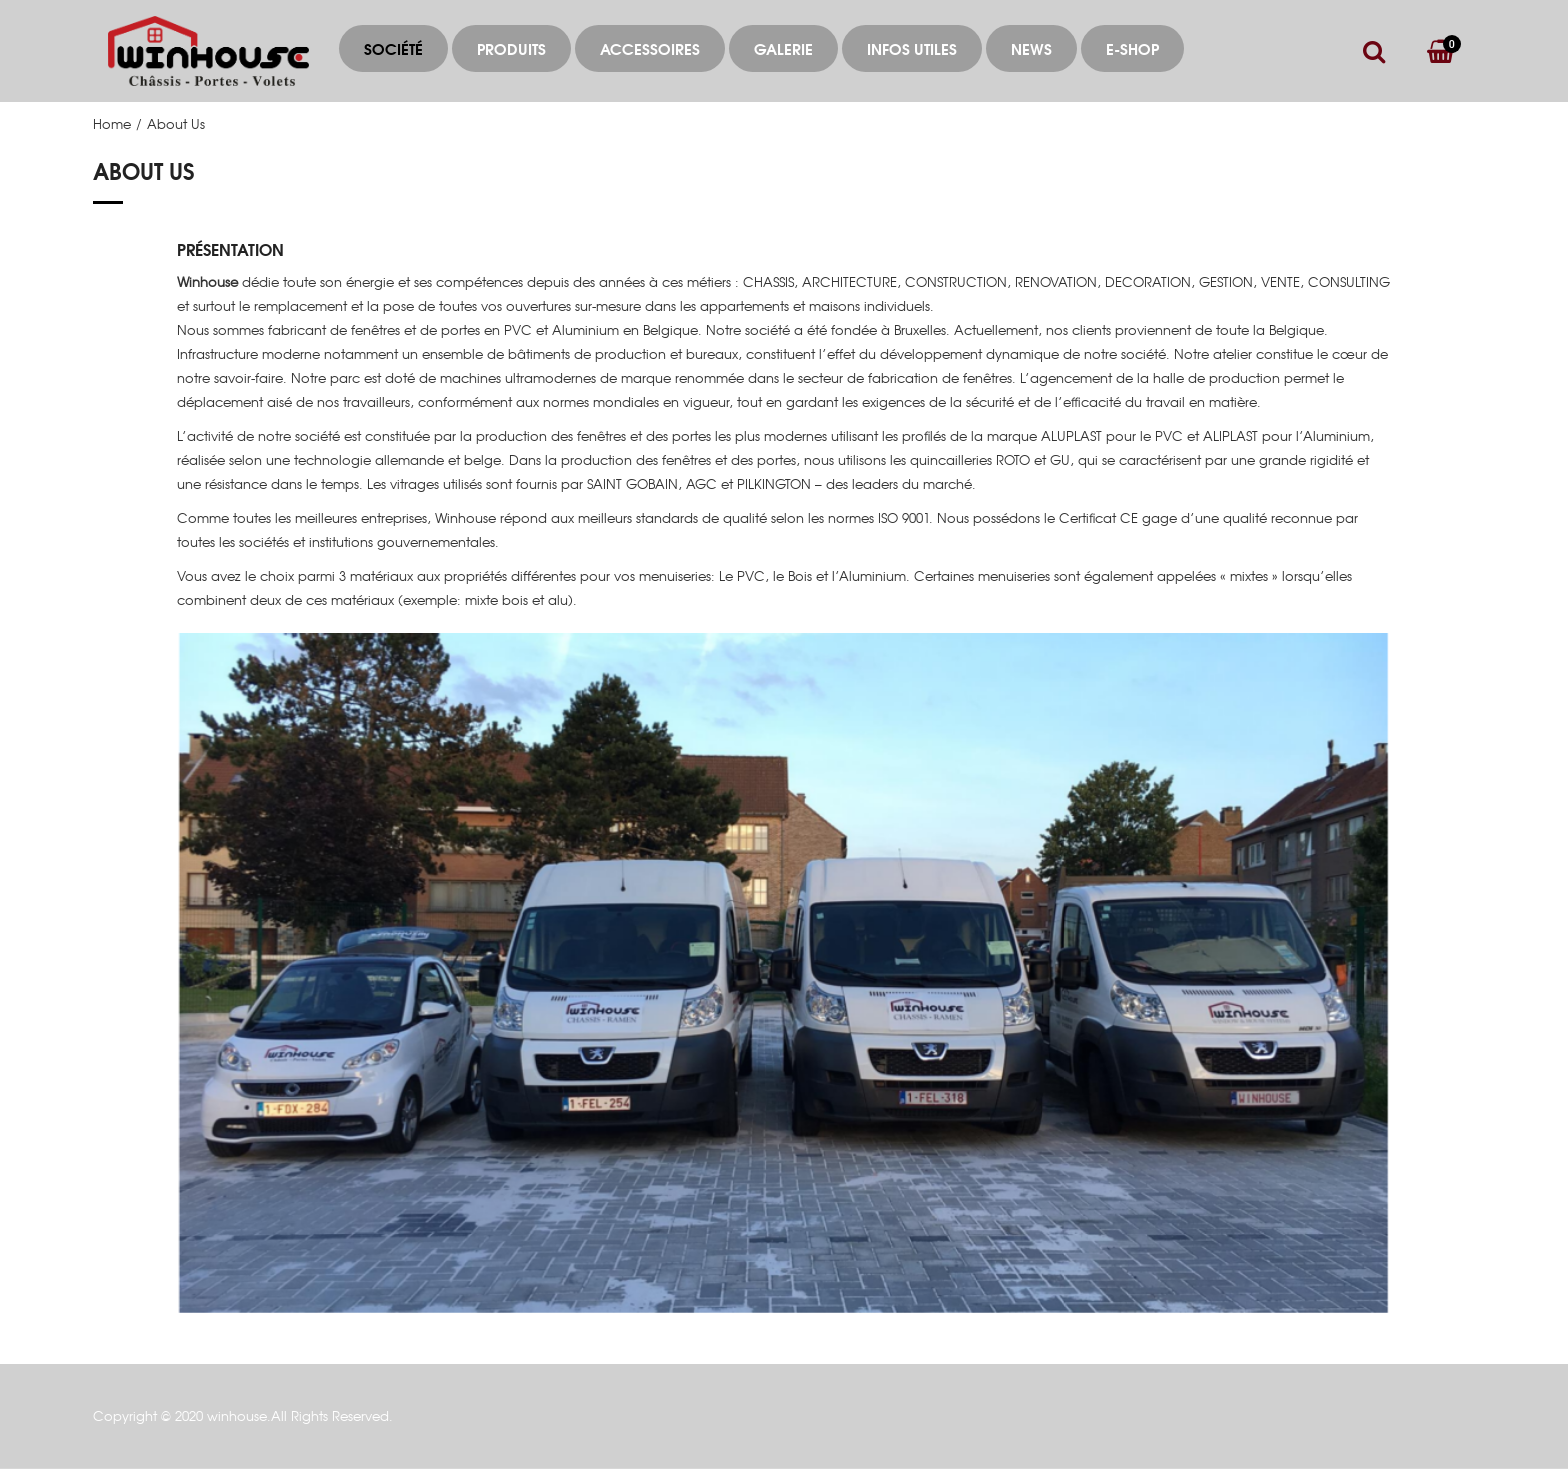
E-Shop (1132, 48)
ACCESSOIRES (650, 48)
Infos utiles (912, 48)
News (1031, 48)
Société (393, 48)
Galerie (783, 48)
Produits (511, 48)
